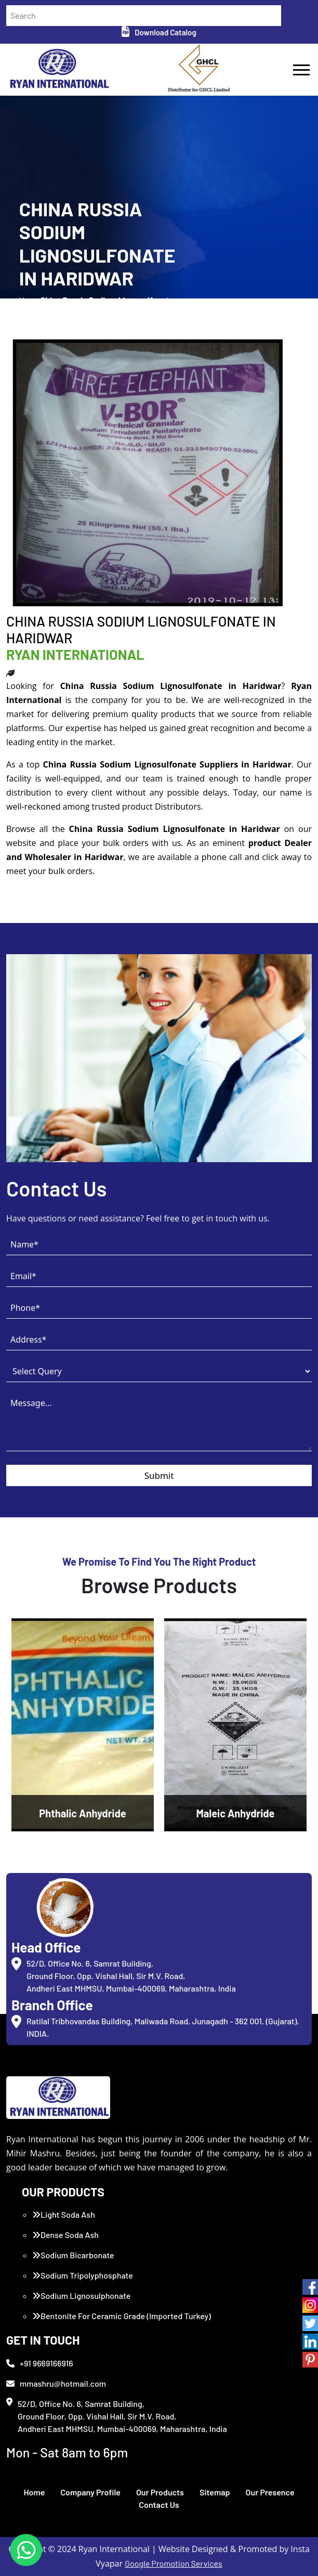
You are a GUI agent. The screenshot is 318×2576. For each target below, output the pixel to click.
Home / (30, 306)
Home (34, 2492)
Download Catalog (159, 32)
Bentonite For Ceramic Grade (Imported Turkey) (121, 2316)
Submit (159, 1475)
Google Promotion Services (173, 2563)
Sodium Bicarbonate (73, 2255)
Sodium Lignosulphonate (81, 2295)
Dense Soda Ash (65, 2235)
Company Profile (90, 2492)
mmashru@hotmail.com (56, 2383)
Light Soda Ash (63, 2214)
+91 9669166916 (39, 2363)
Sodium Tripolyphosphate (82, 2275)
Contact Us (159, 2504)
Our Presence (270, 2492)
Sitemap (215, 2492)
